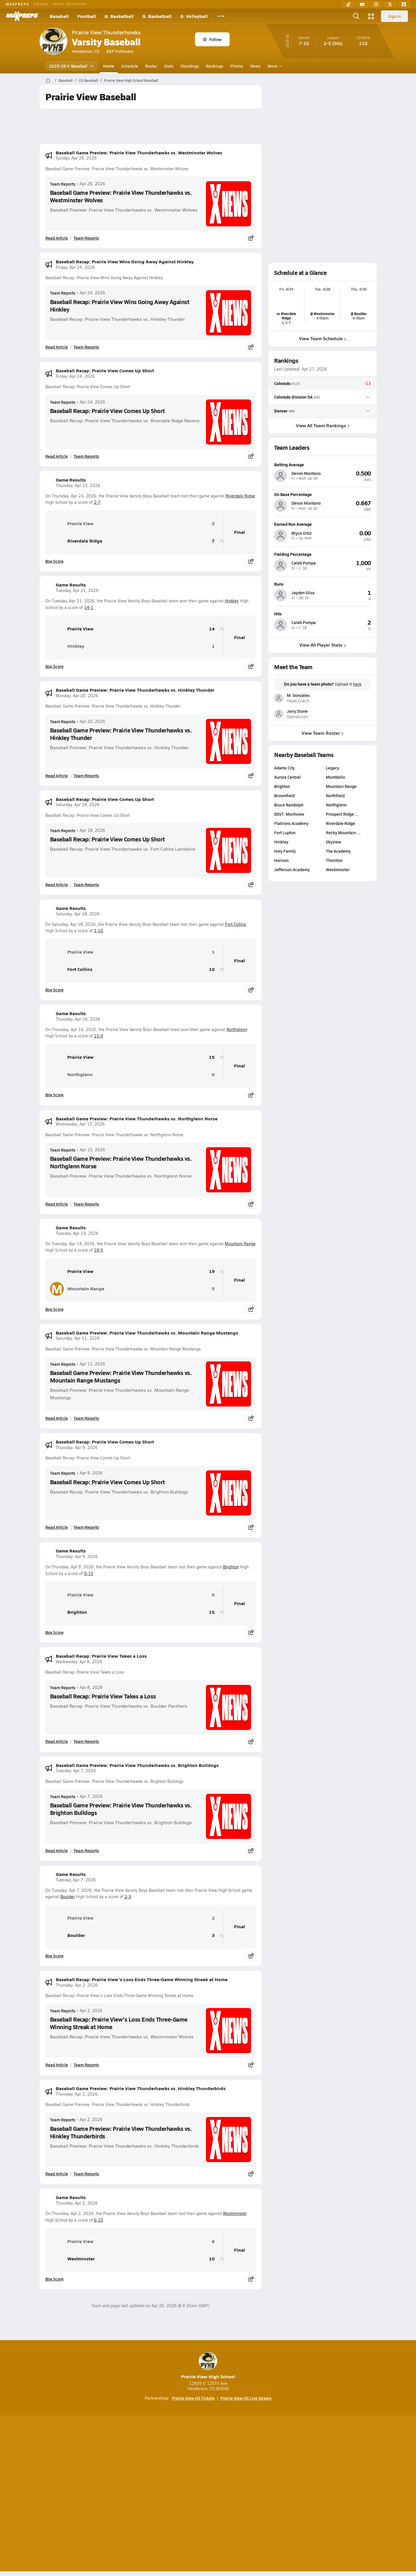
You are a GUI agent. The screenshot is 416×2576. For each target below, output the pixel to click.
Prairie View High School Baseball (131, 80)
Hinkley (232, 601)
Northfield (335, 795)
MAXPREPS (17, 4)
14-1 (88, 607)
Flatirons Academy (291, 823)
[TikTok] (348, 4)
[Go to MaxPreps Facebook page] (249, 2471)
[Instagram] (376, 4)
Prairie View (72, 523)
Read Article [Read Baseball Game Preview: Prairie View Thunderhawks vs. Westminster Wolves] (56, 238)
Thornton (334, 860)
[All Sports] (221, 16)
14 (212, 629)
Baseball (59, 16)
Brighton (231, 1567)
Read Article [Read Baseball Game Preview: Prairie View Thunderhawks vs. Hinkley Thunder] (56, 775)
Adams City (284, 768)
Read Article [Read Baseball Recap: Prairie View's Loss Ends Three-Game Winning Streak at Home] (56, 2065)
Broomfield (284, 795)
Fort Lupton (285, 832)
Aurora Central (287, 777)
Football (86, 16)
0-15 (88, 1573)
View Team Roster (322, 733)
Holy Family (285, 851)
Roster (151, 66)
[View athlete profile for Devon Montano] (322, 464)
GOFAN (41, 4)
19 (212, 1271)
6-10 (98, 2220)
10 (212, 969)
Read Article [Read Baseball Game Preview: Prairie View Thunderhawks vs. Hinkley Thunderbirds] (56, 2174)
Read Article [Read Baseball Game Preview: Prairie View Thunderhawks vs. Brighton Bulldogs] (56, 1850)
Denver (280, 411)
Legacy (332, 768)
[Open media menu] (371, 16)
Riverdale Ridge (240, 496)
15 (212, 1057)
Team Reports (62, 183)
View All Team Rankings (322, 425)
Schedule (129, 66)
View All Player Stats (322, 644)
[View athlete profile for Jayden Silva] (322, 583)
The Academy (338, 851)
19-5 (98, 1250)
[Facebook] (404, 4)
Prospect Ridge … (342, 814)
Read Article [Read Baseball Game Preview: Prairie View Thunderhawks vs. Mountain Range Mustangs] (56, 1418)
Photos (236, 66)
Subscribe (140, 2494)
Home (108, 66)
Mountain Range (240, 1243)
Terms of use (206, 2494)
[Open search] (356, 16)
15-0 (98, 1036)
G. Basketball (157, 16)
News (255, 66)
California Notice (245, 2494)
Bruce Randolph (288, 805)
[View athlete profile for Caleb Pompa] (322, 553)
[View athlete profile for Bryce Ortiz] (322, 524)
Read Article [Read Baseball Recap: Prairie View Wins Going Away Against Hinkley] (56, 347)
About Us (81, 2494)
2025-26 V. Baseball (71, 66)
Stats (169, 66)
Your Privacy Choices (292, 2494)
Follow (212, 39)
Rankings (214, 66)
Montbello (335, 777)
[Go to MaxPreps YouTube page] (187, 2471)
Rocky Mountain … (343, 832)
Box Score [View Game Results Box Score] (54, 561)
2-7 (97, 502)
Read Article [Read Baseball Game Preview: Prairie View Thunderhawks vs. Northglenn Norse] (56, 1204)
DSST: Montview (289, 814)
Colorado (282, 383)
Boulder (67, 1896)
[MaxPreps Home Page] (48, 80)
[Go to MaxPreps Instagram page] (208, 2471)
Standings (190, 66)
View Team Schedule (322, 338)
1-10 (98, 930)
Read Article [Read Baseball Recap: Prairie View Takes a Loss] (56, 1741)
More (274, 66)
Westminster (235, 2213)
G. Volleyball (194, 16)
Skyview (333, 842)
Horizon (281, 860)
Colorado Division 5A (293, 397)
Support (332, 2494)
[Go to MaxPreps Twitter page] (228, 2471)
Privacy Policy (171, 2494)
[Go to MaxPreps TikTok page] (166, 2471)
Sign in (394, 16)
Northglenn (236, 1029)
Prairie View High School (208, 2366)
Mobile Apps (110, 2494)
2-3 (128, 1896)
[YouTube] (362, 4)
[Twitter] (390, 4)
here (357, 684)
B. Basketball (119, 16)
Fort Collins (235, 924)
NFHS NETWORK (70, 4)
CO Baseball (88, 80)
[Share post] (251, 238)
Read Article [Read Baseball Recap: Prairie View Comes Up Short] (56, 456)
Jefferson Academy (292, 869)
